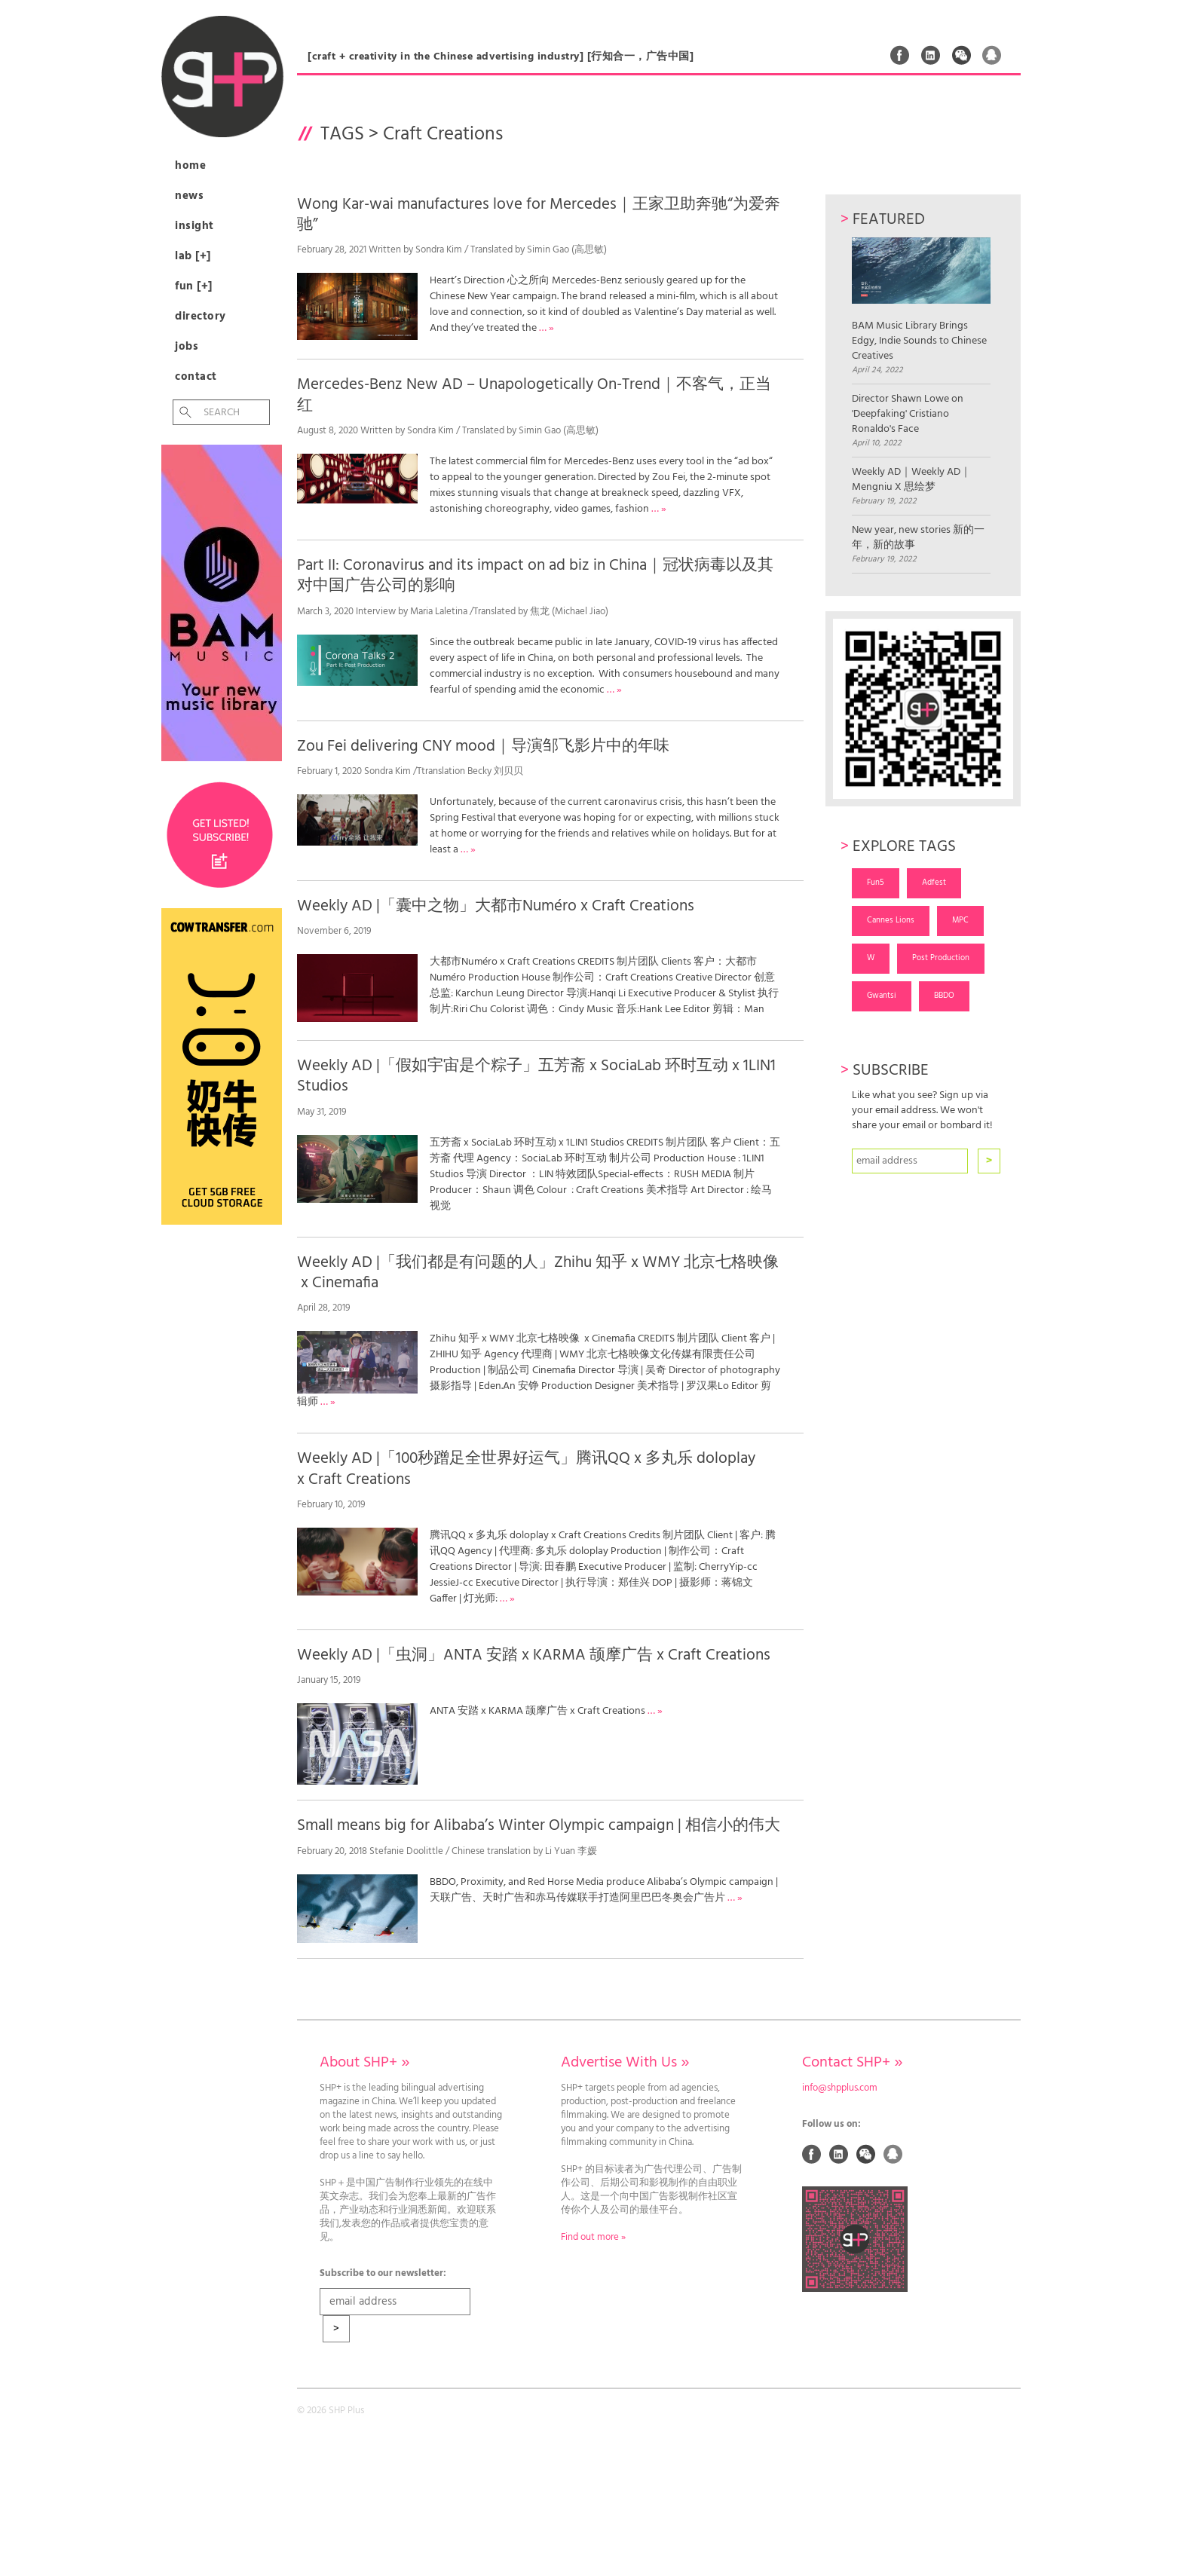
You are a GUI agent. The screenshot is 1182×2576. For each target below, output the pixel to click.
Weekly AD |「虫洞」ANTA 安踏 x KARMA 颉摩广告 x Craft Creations (533, 1655)
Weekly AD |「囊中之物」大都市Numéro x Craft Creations (495, 906)
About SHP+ (364, 2063)
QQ (992, 55)
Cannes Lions (890, 920)
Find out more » (593, 2237)
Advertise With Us (625, 2063)
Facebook (900, 55)
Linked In (931, 55)
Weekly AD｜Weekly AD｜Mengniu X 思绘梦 (911, 480)
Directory (200, 316)
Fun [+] (194, 286)
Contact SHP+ (852, 2063)
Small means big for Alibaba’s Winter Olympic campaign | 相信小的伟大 (538, 1825)
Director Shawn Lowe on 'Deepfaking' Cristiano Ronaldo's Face (907, 414)
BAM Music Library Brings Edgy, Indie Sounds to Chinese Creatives (921, 300)
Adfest (934, 882)
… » (546, 328)
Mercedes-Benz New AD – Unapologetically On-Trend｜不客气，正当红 (534, 395)
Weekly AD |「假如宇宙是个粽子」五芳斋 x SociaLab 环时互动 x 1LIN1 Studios (536, 1076)
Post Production (940, 958)
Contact (196, 377)
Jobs (186, 347)
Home (190, 166)
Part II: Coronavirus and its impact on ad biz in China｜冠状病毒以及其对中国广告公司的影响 (535, 575)
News (189, 196)
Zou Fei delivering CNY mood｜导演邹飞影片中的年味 (483, 746)
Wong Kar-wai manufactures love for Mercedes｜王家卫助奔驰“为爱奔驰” (538, 214)
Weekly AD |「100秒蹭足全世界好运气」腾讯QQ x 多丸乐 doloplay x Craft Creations (526, 1468)
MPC (960, 920)
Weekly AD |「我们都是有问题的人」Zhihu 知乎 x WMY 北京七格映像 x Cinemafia (538, 1273)
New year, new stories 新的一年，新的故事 (918, 538)
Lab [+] (193, 256)
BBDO (944, 995)
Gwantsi (881, 995)
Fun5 (875, 882)
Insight (194, 226)
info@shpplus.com (839, 2088)
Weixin (962, 55)
